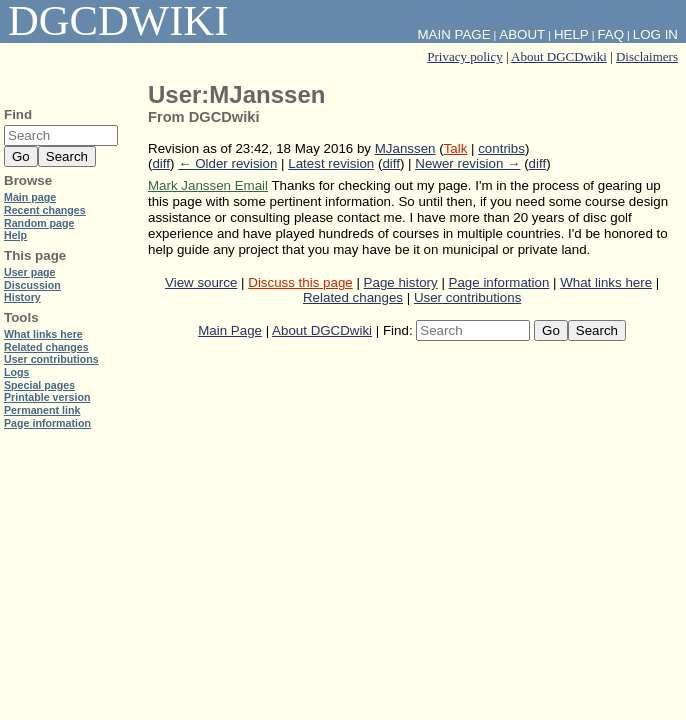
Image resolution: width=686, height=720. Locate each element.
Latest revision (331, 163)
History (22, 297)
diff (161, 163)
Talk (456, 148)
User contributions (467, 297)
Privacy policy (464, 56)
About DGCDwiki (559, 56)
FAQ (610, 34)
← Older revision (227, 163)
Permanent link (42, 410)
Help (571, 34)
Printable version (47, 397)
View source (201, 282)
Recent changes (45, 210)
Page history (401, 282)
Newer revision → (467, 163)
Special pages (39, 385)
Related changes (353, 297)
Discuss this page (300, 282)
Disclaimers (647, 56)
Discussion (32, 285)
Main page (30, 197)
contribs (501, 148)
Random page (39, 223)
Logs (16, 372)
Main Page (230, 330)
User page (30, 272)
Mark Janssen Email (208, 185)
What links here (606, 282)
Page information (499, 282)
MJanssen (405, 148)
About (522, 34)
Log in (655, 34)
